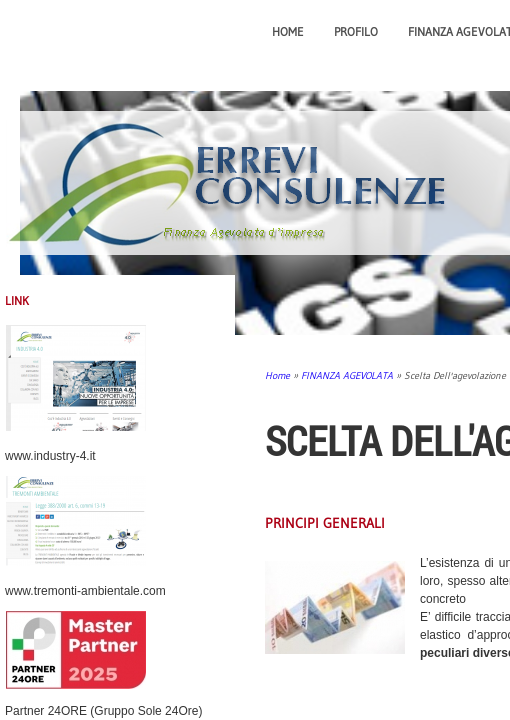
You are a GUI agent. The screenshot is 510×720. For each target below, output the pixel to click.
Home (288, 31)
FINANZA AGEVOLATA (347, 375)
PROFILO (356, 31)
